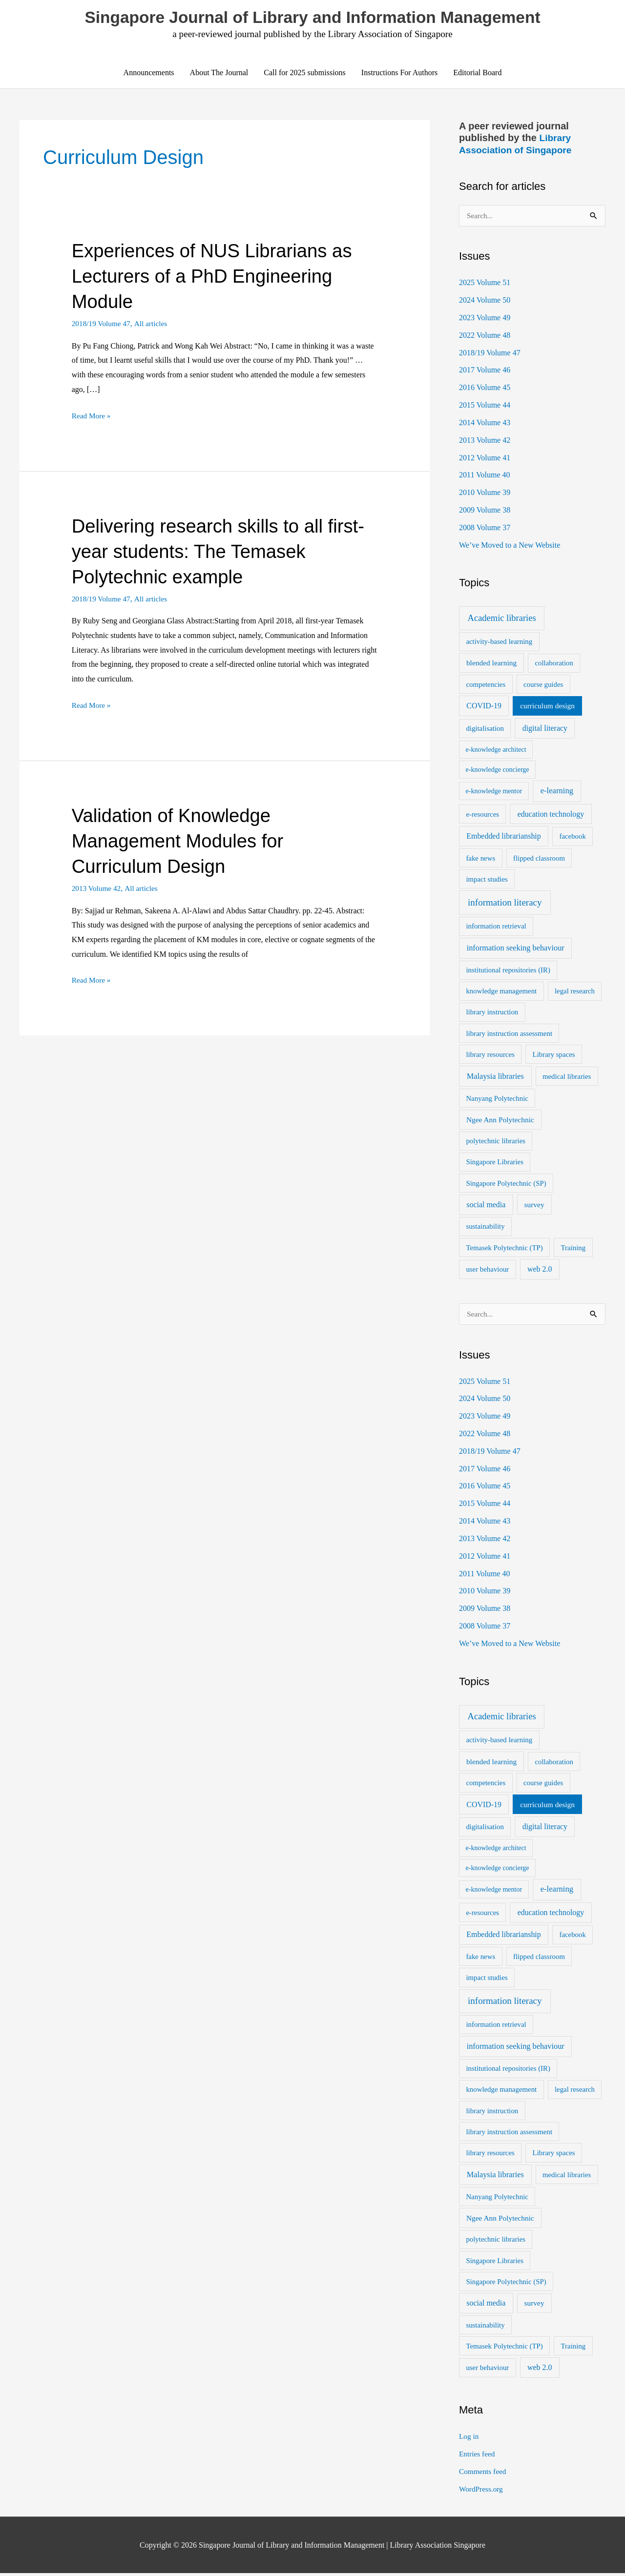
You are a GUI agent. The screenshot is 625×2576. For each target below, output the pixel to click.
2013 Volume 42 (97, 889)
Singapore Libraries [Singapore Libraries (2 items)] (494, 1163)
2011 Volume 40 (484, 476)
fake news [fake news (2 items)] (480, 859)
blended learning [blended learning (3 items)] (491, 664)
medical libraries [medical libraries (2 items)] (566, 1077)
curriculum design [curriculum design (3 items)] (547, 707)
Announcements (149, 73)
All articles (153, 324)
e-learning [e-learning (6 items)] (557, 792)
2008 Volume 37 (484, 528)
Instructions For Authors (399, 73)
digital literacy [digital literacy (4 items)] (544, 729)
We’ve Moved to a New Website (509, 546)
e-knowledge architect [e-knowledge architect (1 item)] (496, 751)
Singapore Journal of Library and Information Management (312, 17)
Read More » (92, 416)
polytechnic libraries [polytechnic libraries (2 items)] (495, 1142)
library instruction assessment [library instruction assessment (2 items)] (509, 1034)
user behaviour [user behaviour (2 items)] (487, 1271)
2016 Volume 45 (484, 388)
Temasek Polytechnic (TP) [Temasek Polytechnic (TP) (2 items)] (504, 1249)
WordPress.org (482, 2492)
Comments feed (483, 2474)
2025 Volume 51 (484, 282)
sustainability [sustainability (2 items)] (485, 1228)
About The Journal (219, 73)
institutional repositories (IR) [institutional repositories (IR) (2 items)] (508, 971)
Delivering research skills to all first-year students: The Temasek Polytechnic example (213, 552)
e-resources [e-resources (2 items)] (482, 815)
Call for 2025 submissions (305, 73)
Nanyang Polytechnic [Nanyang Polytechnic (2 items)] (497, 1099)
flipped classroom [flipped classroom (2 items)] (539, 859)
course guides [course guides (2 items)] (543, 686)
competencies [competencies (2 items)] (485, 686)
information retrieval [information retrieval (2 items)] (496, 927)
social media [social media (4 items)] (485, 1206)
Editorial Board (477, 73)
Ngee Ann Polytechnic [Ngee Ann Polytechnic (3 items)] (500, 1121)
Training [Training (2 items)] (573, 1249)
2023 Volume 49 (484, 317)
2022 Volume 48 (484, 335)
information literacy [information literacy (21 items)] (505, 904)
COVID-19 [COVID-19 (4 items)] (483, 707)
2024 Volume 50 (484, 300)
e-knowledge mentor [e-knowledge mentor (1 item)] (494, 792)
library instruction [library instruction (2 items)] (492, 1013)
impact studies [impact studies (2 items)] (486, 880)
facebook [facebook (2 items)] (572, 838)
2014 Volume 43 (484, 423)
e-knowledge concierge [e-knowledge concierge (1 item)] (497, 771)
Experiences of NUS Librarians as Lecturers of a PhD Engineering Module (218, 277)
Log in (469, 2439)
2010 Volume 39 (484, 493)
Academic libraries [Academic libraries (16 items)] (502, 619)
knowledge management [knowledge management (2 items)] (501, 992)
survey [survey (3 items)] (534, 1206)
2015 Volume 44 (484, 405)
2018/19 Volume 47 (102, 324)
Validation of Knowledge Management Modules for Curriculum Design (182, 841)
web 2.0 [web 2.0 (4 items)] (539, 1270)
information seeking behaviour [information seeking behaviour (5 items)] (515, 949)
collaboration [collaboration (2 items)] (554, 664)
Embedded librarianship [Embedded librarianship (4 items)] (503, 837)
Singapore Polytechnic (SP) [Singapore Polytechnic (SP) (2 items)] (506, 1184)
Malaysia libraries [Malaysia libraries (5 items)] (495, 1077)
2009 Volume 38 (484, 511)
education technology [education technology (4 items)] (551, 815)
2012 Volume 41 (484, 458)
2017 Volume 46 (484, 370)
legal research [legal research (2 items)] (575, 992)
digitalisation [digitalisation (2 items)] (485, 730)
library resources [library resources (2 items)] (490, 1055)
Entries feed (478, 2456)
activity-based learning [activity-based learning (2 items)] (499, 643)
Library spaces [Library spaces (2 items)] (554, 1055)
